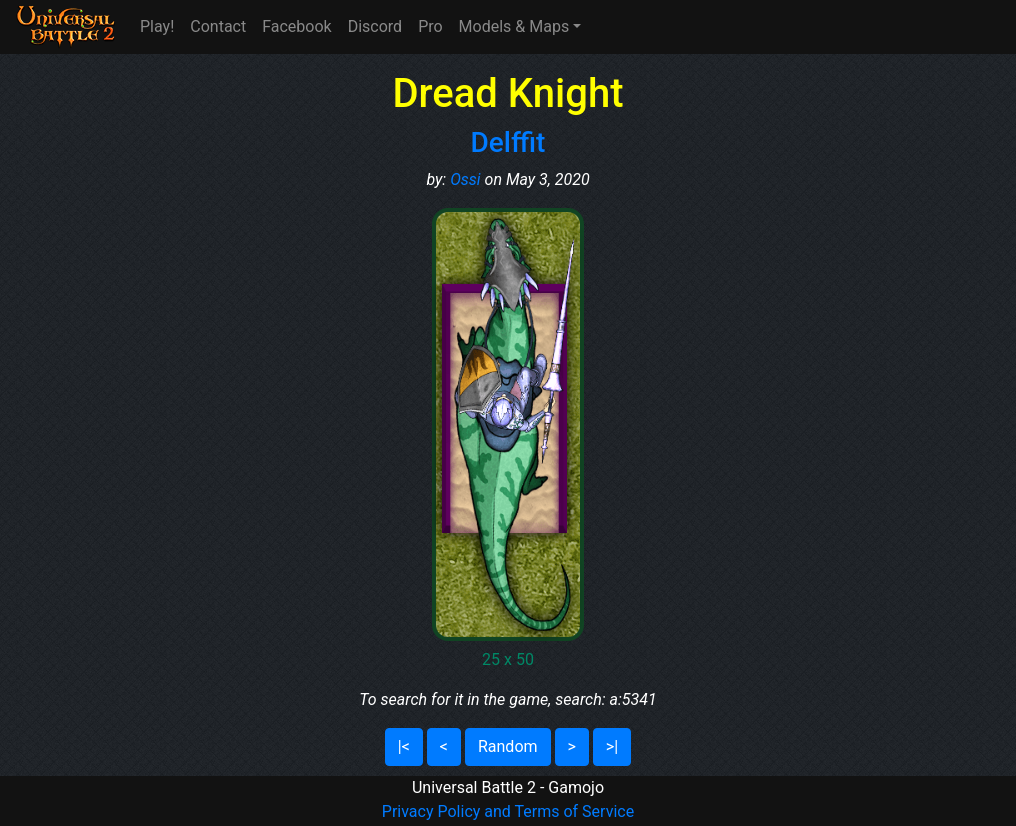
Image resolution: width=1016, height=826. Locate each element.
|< (404, 746)
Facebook (296, 26)
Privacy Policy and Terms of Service (508, 811)
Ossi (465, 179)
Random (508, 746)
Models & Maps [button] (514, 26)
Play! (157, 26)
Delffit (508, 142)
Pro (430, 26)
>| (612, 746)
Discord (375, 26)
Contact (218, 26)
